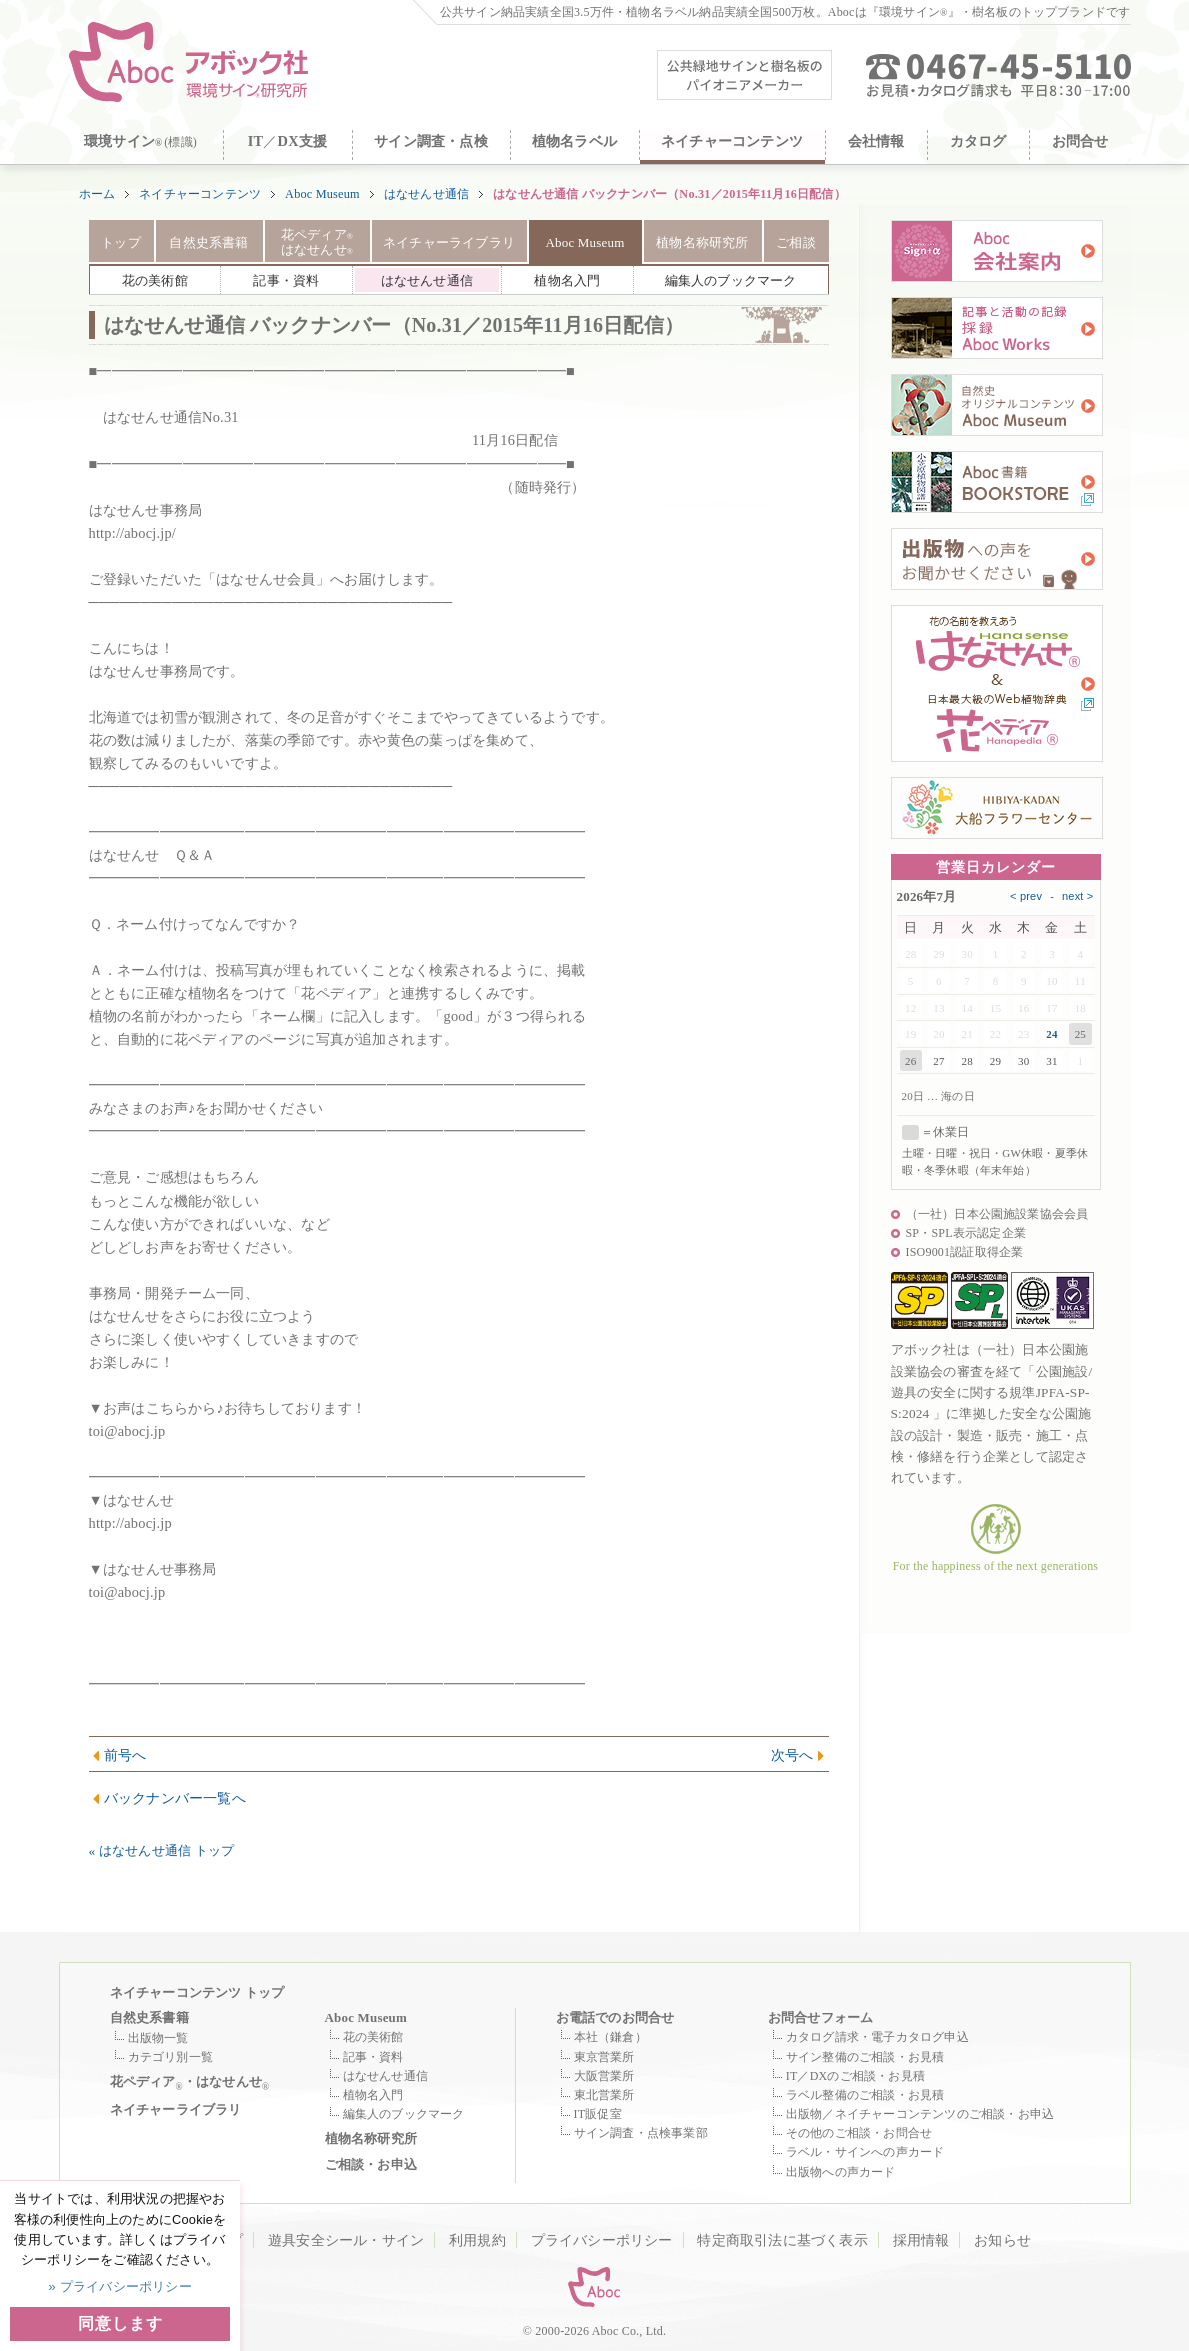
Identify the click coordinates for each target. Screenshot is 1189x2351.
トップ (121, 242)
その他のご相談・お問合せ (859, 2133)
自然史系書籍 (208, 242)
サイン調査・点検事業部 (641, 2133)
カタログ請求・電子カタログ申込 (877, 2037)
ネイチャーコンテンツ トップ (197, 1992)
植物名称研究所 (702, 242)
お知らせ (1002, 2240)
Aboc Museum (322, 194)
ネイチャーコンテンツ (200, 194)
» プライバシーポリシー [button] (120, 2286)
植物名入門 (373, 2095)
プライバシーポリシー (602, 2240)
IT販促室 (598, 2114)
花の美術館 (373, 2037)
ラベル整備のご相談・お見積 (865, 2095)
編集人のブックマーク (404, 2114)
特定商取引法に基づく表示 (782, 2240)
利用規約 (477, 2240)
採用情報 (921, 2240)
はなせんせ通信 (426, 194)
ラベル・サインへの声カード (865, 2152)
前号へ (125, 1755)
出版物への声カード (841, 2172)
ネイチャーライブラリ (449, 242)
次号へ (792, 1755)
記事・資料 (373, 2057)
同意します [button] (120, 2323)
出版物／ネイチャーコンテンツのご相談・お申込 (920, 2114)
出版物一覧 (158, 2038)
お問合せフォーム (821, 2017)
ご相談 (796, 242)
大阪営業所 (604, 2076)
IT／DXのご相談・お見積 (855, 2076)
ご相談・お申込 (371, 2164)
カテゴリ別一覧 (170, 2057)
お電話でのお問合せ (615, 2017)
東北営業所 (604, 2095)
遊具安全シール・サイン (346, 2240)
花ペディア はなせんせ (317, 242)
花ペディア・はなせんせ (190, 2083)
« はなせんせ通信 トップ (162, 1850)
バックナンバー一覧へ (175, 1798)
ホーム (97, 194)
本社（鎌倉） (610, 2037)
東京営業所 (604, 2057)
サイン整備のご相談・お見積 (865, 2057)
